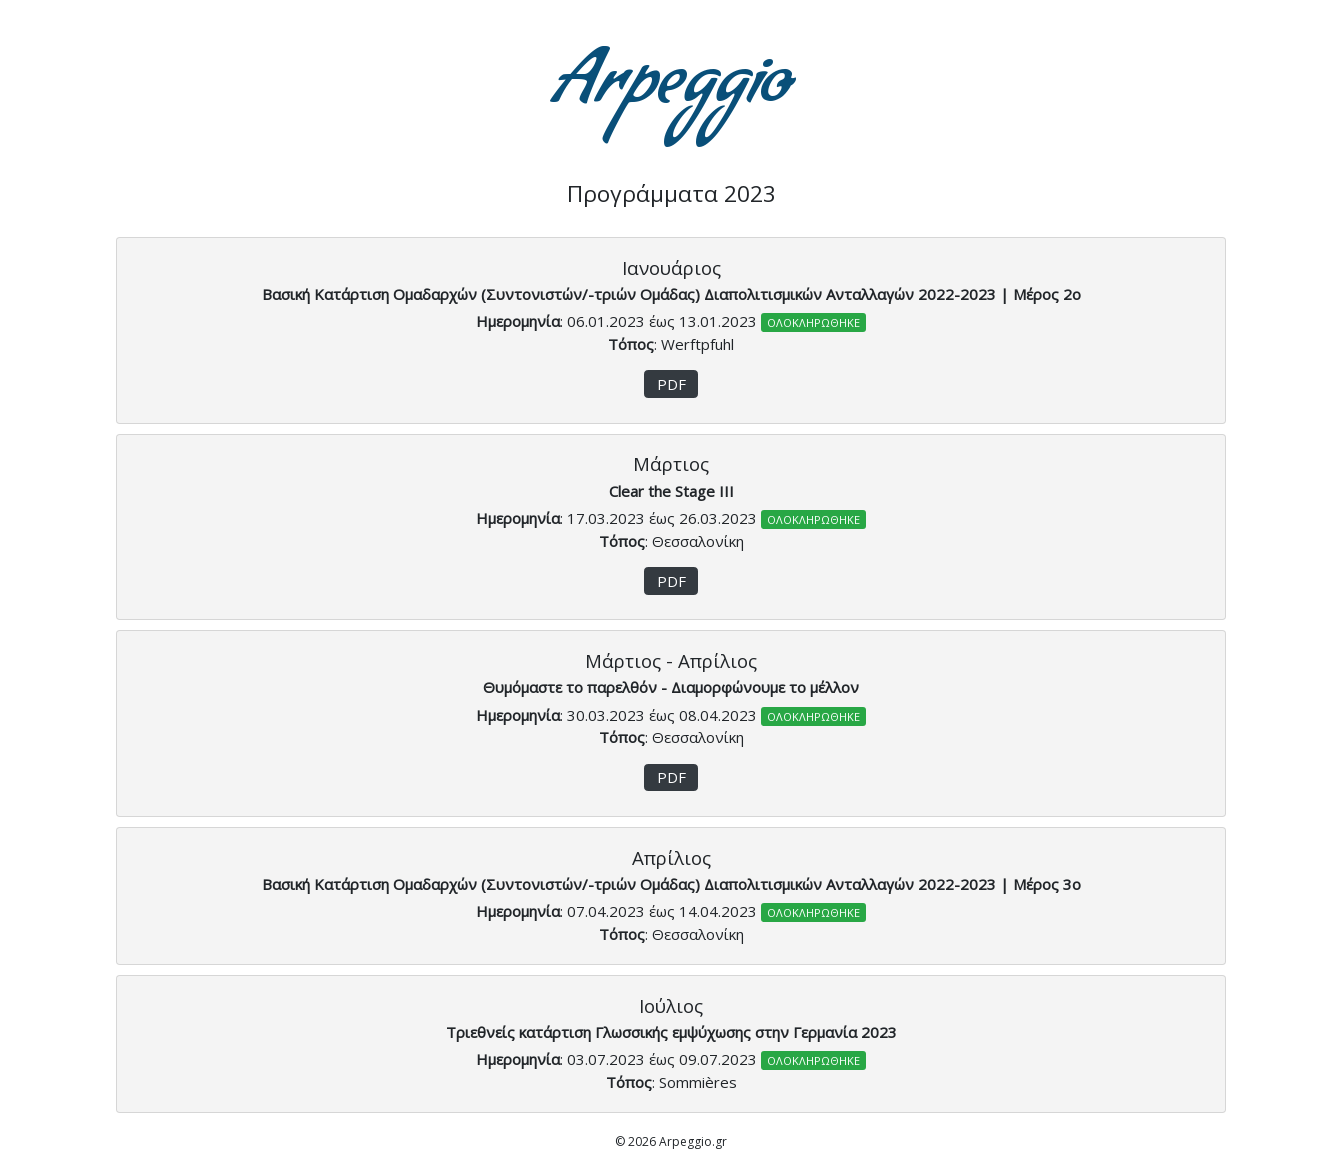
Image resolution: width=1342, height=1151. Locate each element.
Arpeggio (671, 90)
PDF (671, 384)
